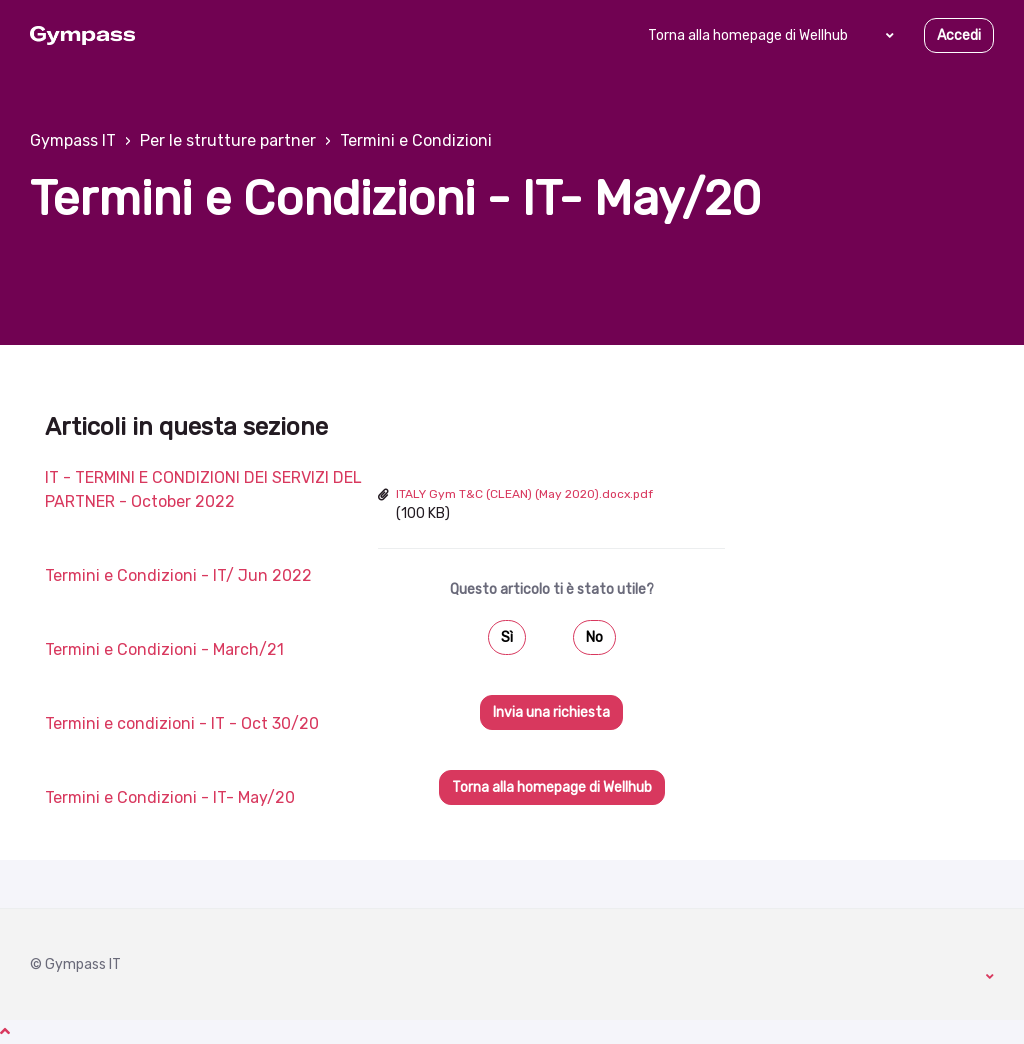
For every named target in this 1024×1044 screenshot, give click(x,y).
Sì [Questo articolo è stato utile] (507, 637)
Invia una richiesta (551, 712)
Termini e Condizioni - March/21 (164, 649)
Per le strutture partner (228, 140)
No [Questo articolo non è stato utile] (594, 637)
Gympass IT (73, 140)
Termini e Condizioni (416, 140)
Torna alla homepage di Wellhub (748, 35)
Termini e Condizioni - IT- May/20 (170, 797)
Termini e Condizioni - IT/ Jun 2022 (178, 575)
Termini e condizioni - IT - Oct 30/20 (182, 723)
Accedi (959, 35)
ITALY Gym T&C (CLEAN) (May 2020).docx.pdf (524, 494)
